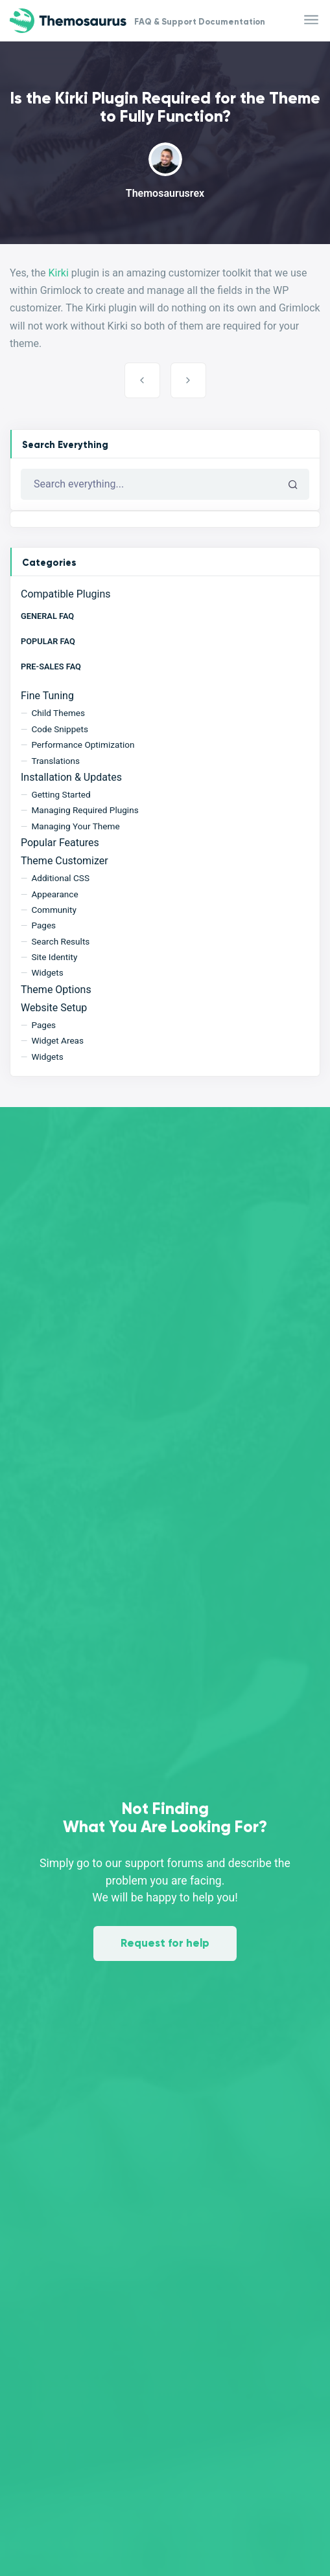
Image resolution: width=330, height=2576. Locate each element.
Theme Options (56, 989)
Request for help (165, 1943)
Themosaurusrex (165, 193)
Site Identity (54, 957)
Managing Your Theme (75, 826)
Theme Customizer (64, 861)
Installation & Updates (71, 777)
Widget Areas (57, 1040)
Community (54, 909)
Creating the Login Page (188, 380)
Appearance (54, 894)
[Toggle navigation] (312, 20)
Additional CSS (60, 878)
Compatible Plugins (65, 594)
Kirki (58, 273)
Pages (43, 925)
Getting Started (60, 794)
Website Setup (54, 1008)
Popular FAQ (48, 641)
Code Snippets (59, 729)
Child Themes (58, 713)
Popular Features (60, 842)
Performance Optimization (82, 744)
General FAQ (47, 616)
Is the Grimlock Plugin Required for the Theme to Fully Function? (142, 380)
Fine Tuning (47, 695)
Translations (55, 761)
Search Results (60, 941)
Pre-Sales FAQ (51, 666)
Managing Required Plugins (84, 810)
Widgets (47, 972)
